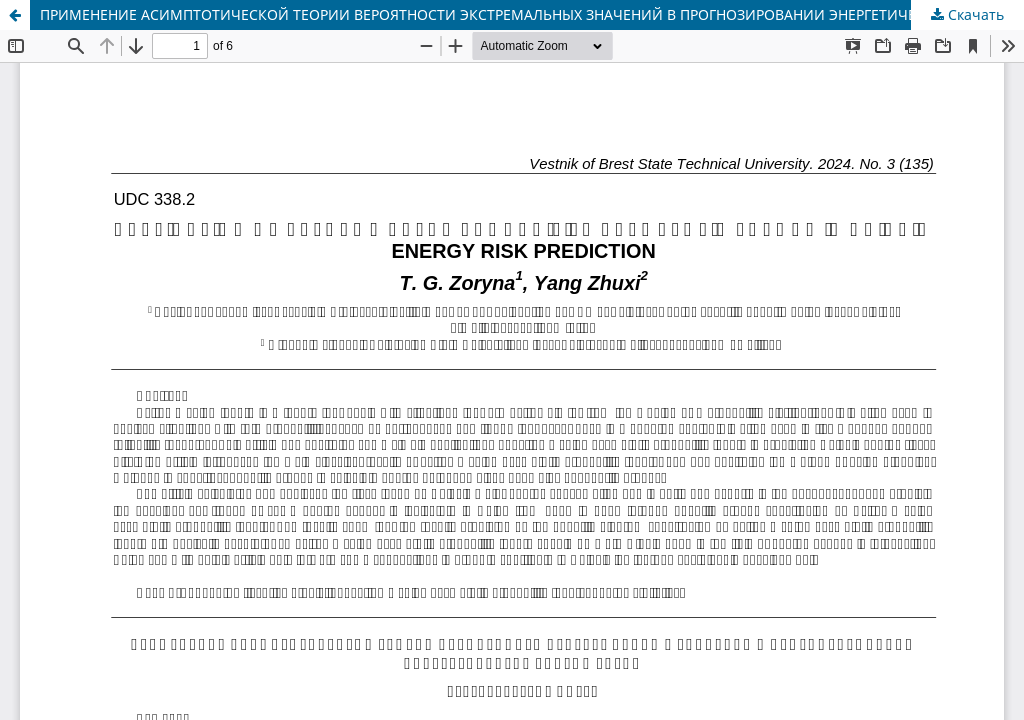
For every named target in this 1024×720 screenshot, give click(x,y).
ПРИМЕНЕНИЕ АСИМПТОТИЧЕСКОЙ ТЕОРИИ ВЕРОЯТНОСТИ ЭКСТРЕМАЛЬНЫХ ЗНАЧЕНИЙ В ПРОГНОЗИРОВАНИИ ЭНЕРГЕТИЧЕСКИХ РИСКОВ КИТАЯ (532, 14)
